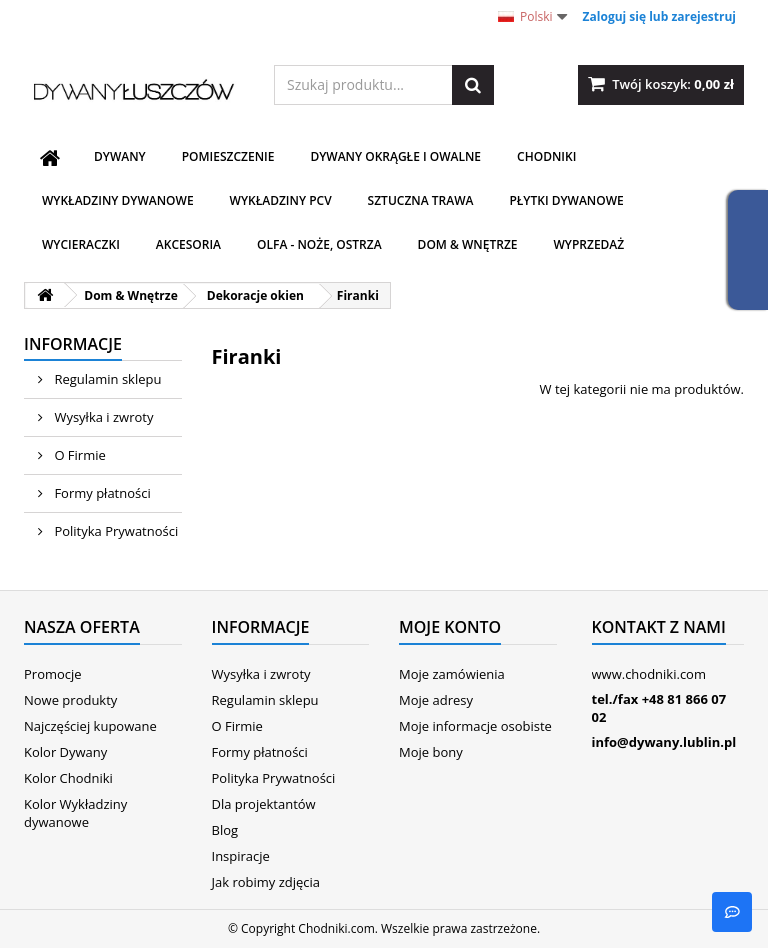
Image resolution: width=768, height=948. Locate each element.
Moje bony (431, 752)
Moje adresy (436, 700)
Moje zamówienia (452, 674)
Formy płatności (101, 493)
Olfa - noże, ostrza (319, 244)
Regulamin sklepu (106, 379)
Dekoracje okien (255, 295)
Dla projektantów (264, 804)
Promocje (53, 674)
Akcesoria (188, 244)
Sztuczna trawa (421, 200)
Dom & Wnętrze (468, 244)
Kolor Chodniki (68, 778)
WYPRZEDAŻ (588, 244)
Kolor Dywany (65, 752)
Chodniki (546, 156)
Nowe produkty (70, 700)
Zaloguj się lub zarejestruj (659, 16)
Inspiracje (241, 856)
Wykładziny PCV (281, 200)
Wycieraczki (81, 244)
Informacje (73, 344)
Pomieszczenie (228, 156)
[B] (732, 912)
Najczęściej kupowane (90, 726)
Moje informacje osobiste (475, 726)
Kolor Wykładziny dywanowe (75, 813)
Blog (225, 830)
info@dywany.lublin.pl (664, 742)
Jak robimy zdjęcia (266, 882)
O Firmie (78, 455)
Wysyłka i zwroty (102, 417)
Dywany (120, 156)
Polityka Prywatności (114, 531)
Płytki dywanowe (566, 200)
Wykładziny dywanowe (118, 200)
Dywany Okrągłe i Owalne (395, 156)
